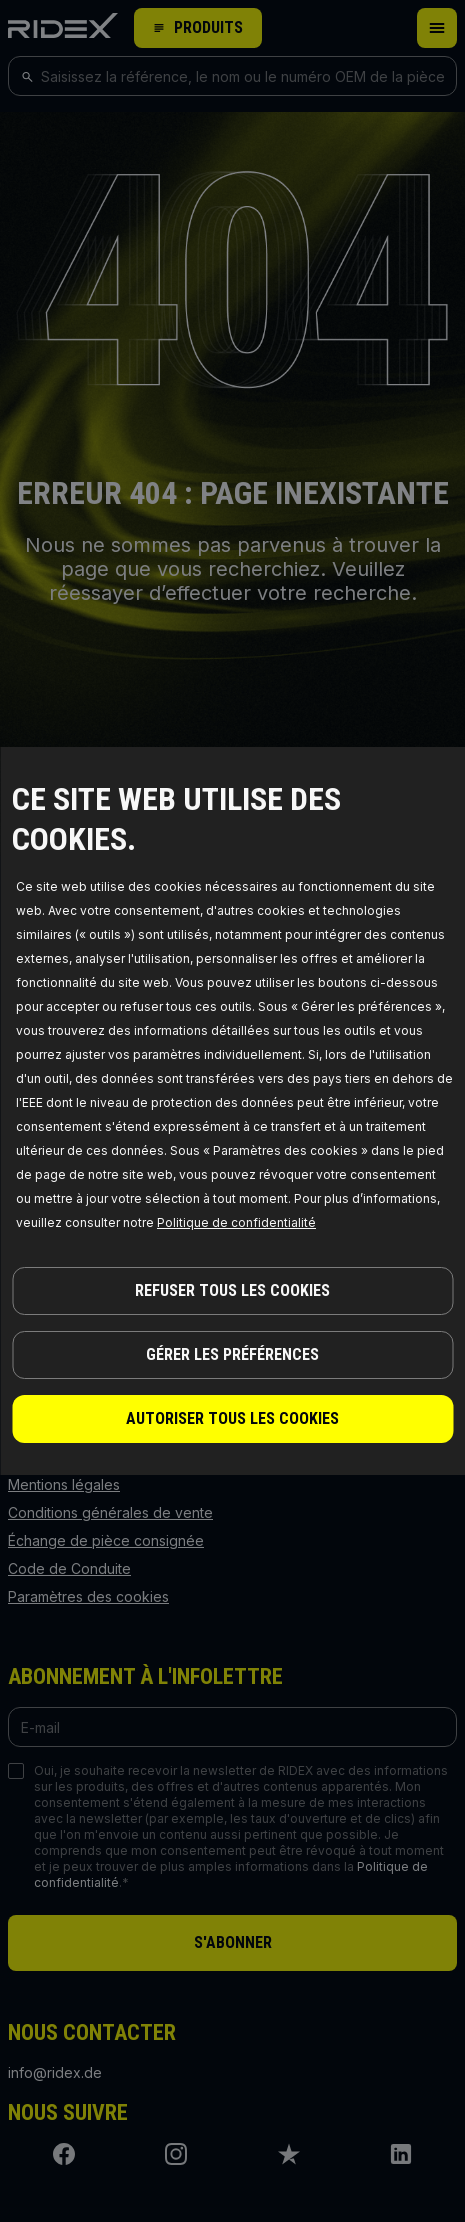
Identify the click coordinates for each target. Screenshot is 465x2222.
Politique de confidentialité (236, 1222)
